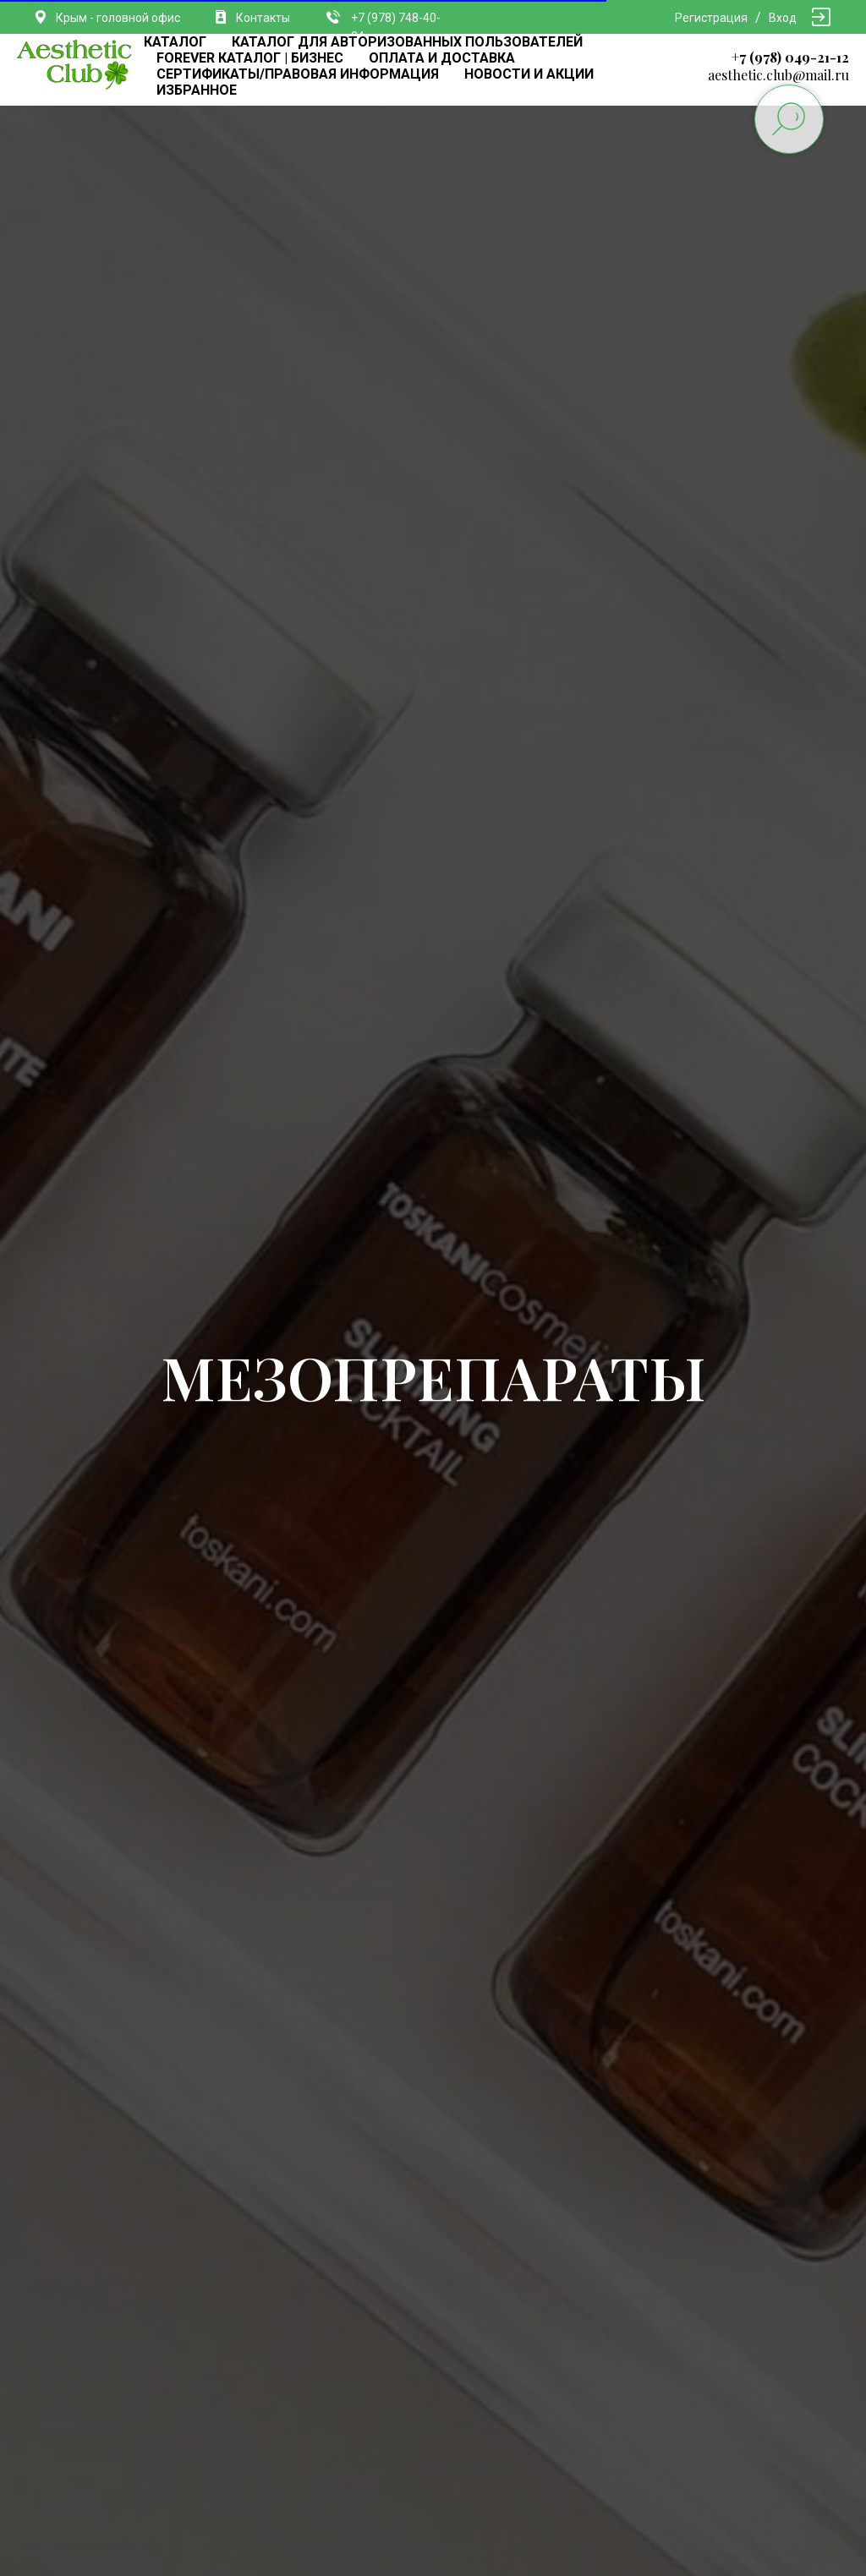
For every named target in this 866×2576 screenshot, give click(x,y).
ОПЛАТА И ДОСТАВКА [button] (442, 58)
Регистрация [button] (711, 18)
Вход (783, 18)
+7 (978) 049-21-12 (790, 57)
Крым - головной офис (118, 18)
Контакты (263, 18)
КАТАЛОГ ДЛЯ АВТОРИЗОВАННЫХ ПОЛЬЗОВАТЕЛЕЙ (407, 42)
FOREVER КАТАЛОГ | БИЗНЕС (249, 58)
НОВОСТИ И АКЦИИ (529, 74)
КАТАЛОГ (175, 42)
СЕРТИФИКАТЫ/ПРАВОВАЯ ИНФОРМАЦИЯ (297, 74)
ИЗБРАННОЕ (196, 90)
